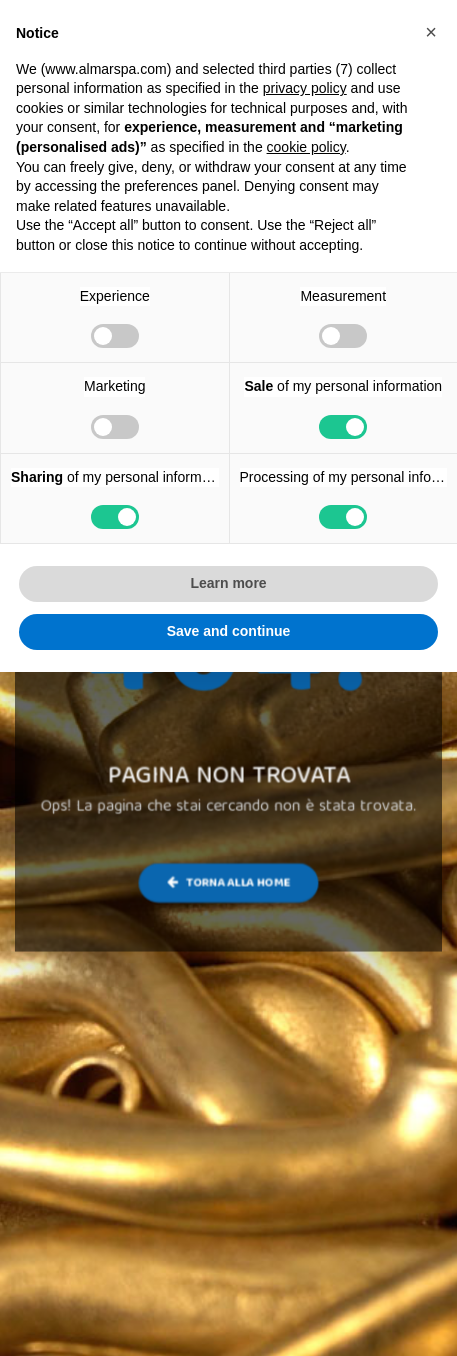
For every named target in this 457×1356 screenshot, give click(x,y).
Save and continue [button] (229, 631)
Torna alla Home (228, 883)
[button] (431, 32)
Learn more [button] (228, 583)
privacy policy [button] (305, 88)
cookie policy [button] (306, 147)
